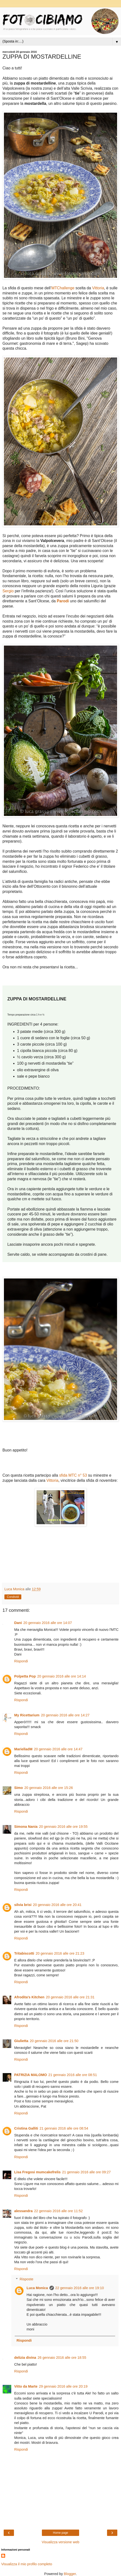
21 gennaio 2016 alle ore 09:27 (86, 2172)
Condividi (13, 1597)
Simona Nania (25, 1827)
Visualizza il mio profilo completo (26, 2564)
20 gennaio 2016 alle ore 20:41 (57, 1905)
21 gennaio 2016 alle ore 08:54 (64, 2128)
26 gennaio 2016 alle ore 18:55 (62, 2358)
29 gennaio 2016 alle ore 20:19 (63, 2386)
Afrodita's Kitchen (29, 1997)
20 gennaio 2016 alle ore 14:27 (65, 1715)
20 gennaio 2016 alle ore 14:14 (61, 1676)
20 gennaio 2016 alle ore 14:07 (47, 1623)
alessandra (23, 2211)
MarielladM (23, 1749)
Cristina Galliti (26, 2128)
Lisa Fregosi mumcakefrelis (37, 2172)
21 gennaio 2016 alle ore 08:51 (72, 2075)
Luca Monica (37, 2288)
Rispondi (21, 1661)
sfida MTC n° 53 (73, 1475)
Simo (18, 1788)
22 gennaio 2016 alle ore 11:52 (58, 2211)
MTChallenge (62, 288)
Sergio (8, 591)
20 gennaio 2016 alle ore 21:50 (54, 2041)
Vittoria (98, 288)
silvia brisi (22, 1905)
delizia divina (25, 2358)
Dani (18, 1623)
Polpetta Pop (25, 1676)
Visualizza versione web (60, 2542)
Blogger (70, 2574)
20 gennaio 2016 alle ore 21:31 (70, 1997)
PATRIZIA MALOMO (30, 2075)
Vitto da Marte (25, 2386)
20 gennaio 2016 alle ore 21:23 (60, 1953)
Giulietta (21, 2041)
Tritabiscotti (24, 1953)
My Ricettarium (26, 1715)
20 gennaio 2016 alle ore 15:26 (48, 1788)
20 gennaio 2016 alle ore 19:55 (63, 1827)
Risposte (26, 2279)
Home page (60, 2532)
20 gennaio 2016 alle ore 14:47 (58, 1749)
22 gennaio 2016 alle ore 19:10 (79, 2288)
